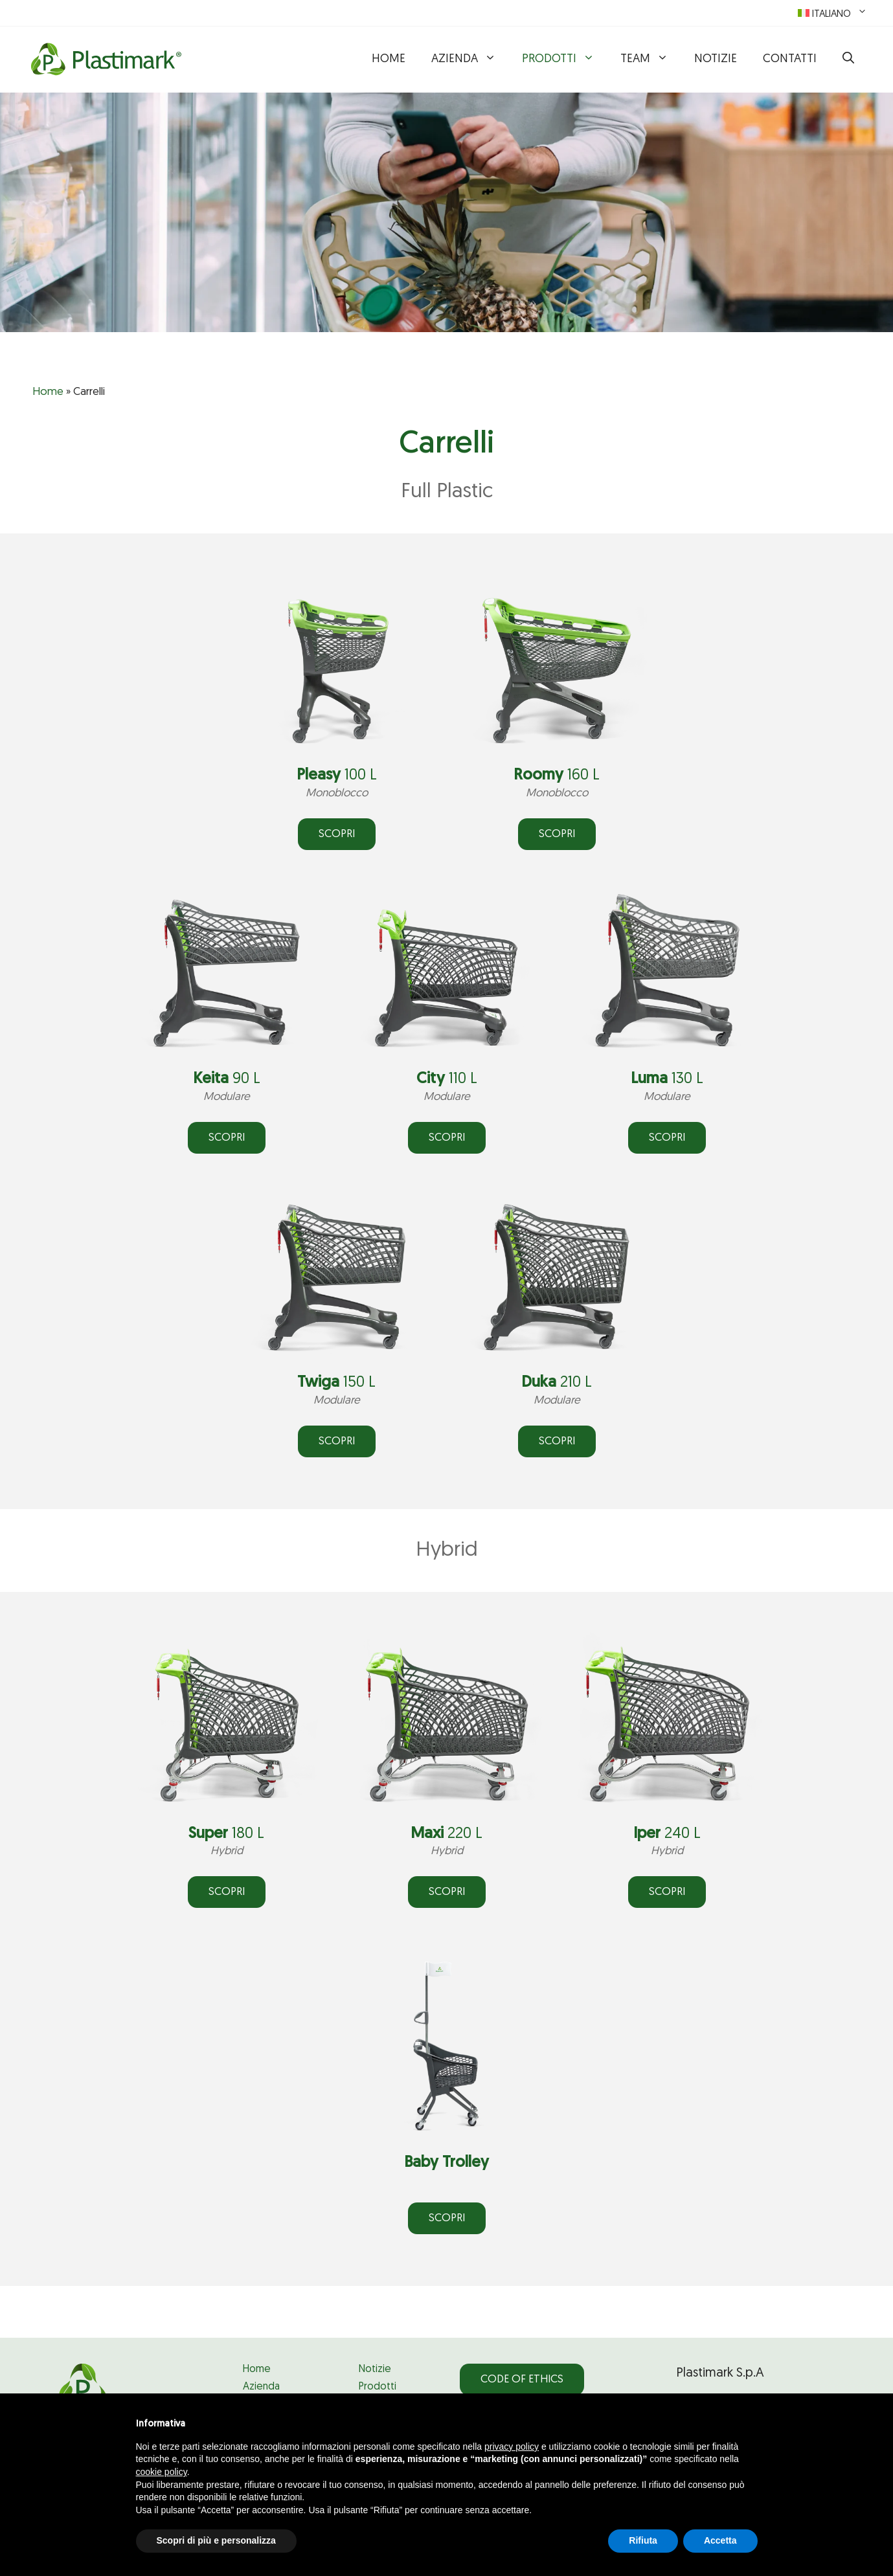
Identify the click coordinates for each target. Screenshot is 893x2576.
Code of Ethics (521, 2379)
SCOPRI (337, 834)
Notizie (715, 59)
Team (650, 59)
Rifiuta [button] (643, 2540)
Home (388, 59)
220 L (446, 1834)
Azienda (470, 59)
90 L (226, 1079)
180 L (226, 1834)
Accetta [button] (720, 2540)
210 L (556, 1383)
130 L (667, 1079)
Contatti (790, 59)
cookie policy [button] (161, 2472)
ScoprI (667, 1137)
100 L (337, 775)
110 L (446, 1079)
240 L (667, 1834)
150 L (336, 1383)
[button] (848, 59)
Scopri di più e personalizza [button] (216, 2540)
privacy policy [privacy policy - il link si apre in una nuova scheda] (511, 2446)
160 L (557, 775)
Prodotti (564, 59)
